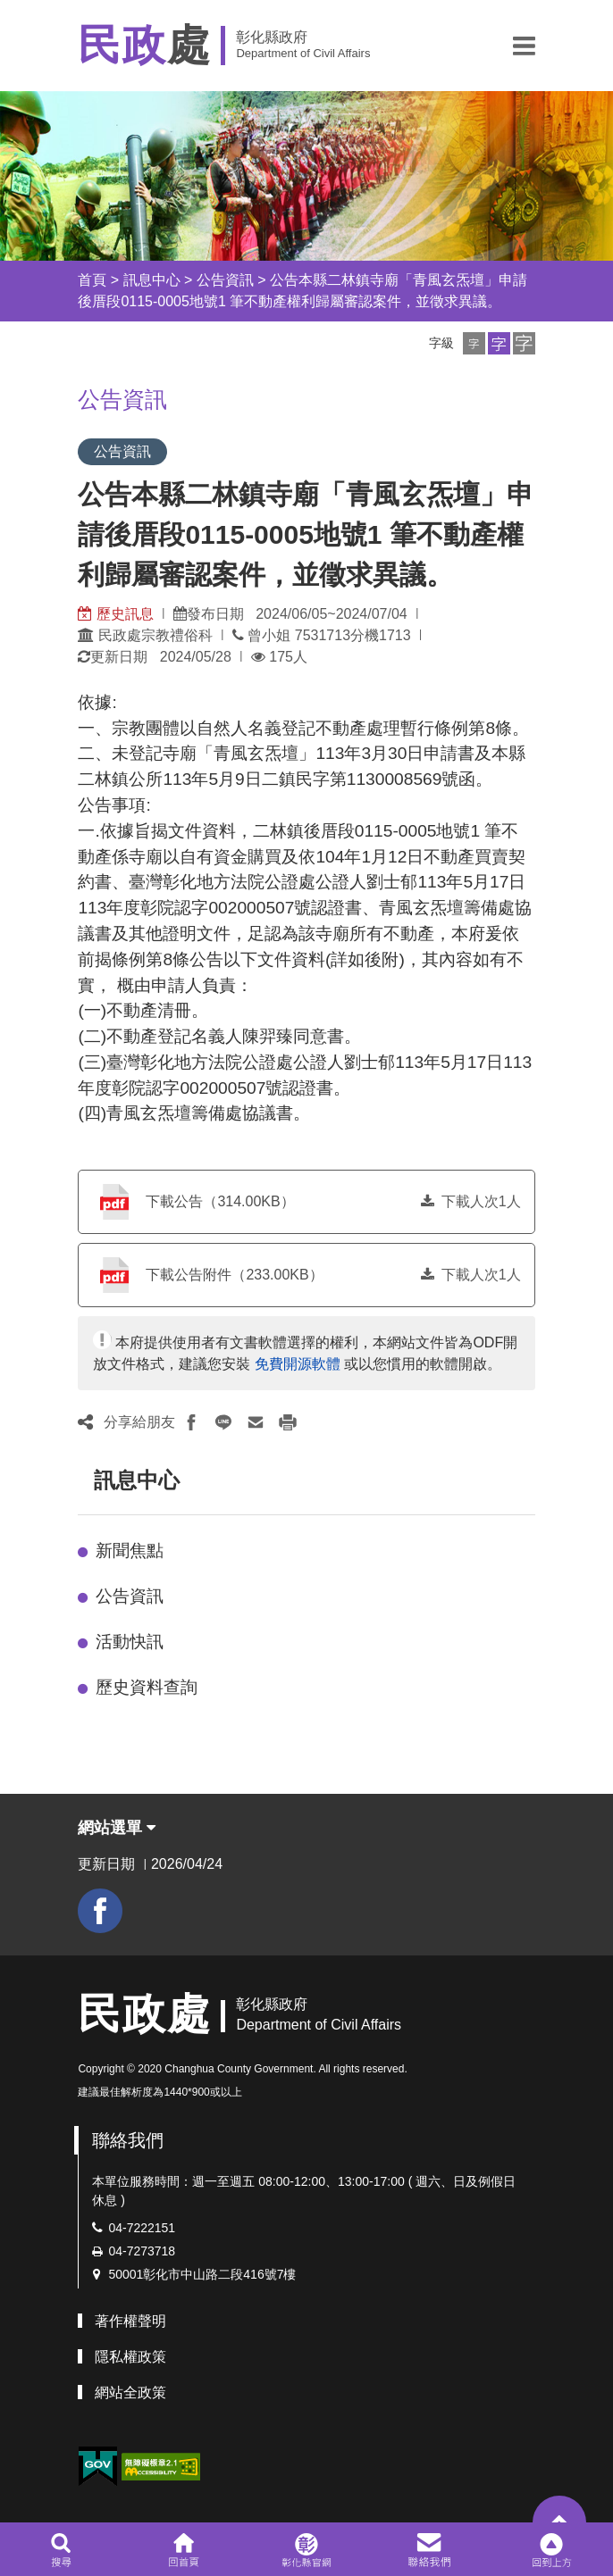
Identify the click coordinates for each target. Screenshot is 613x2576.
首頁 (92, 280)
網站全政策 (130, 2392)
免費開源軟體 (297, 1363)
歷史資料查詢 (146, 1687)
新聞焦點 (130, 1550)
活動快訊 (130, 1641)
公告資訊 (225, 280)
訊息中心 (152, 280)
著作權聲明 (130, 2321)
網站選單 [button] (116, 1828)
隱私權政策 (130, 2356)
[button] (524, 45)
